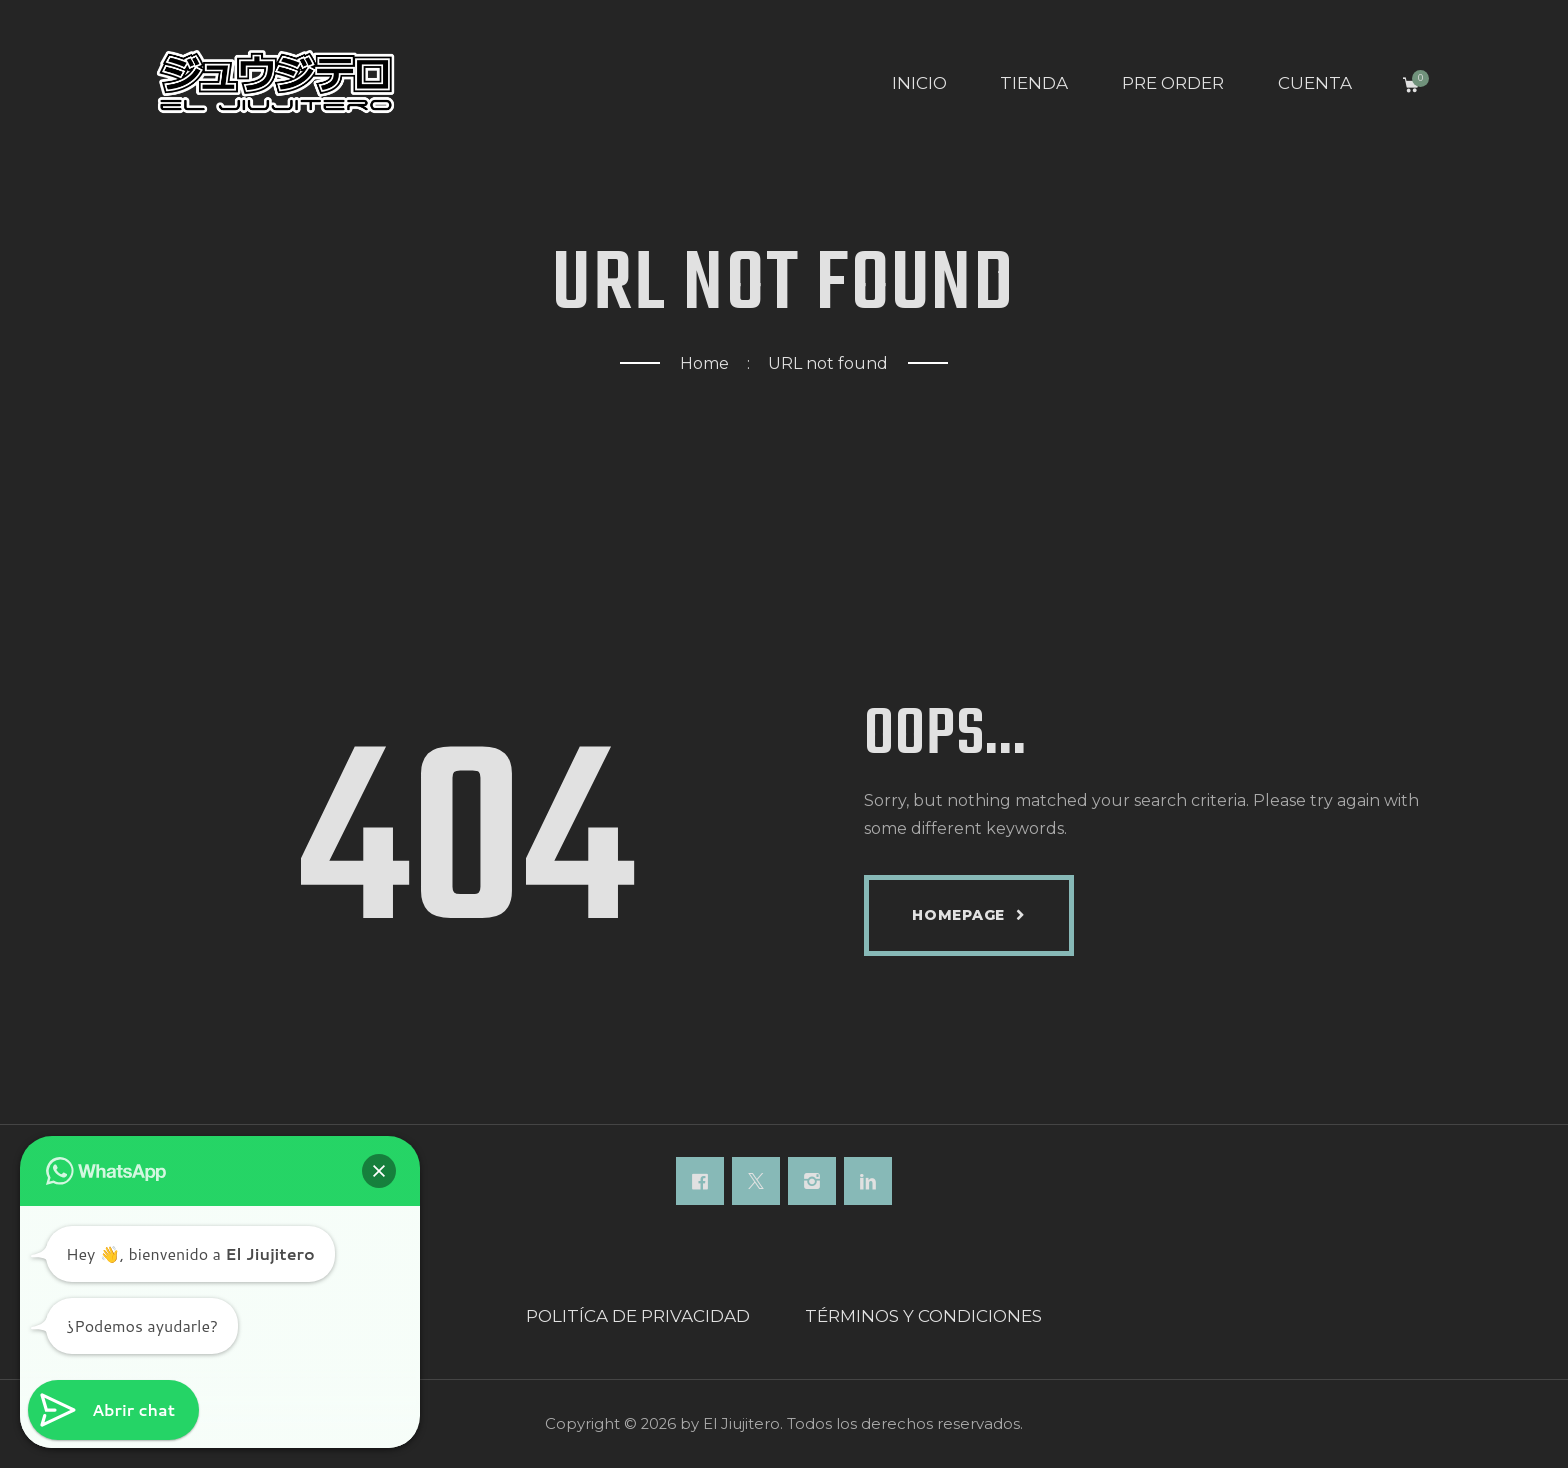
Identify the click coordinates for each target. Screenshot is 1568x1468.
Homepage (958, 915)
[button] (379, 1171)
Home (704, 363)
